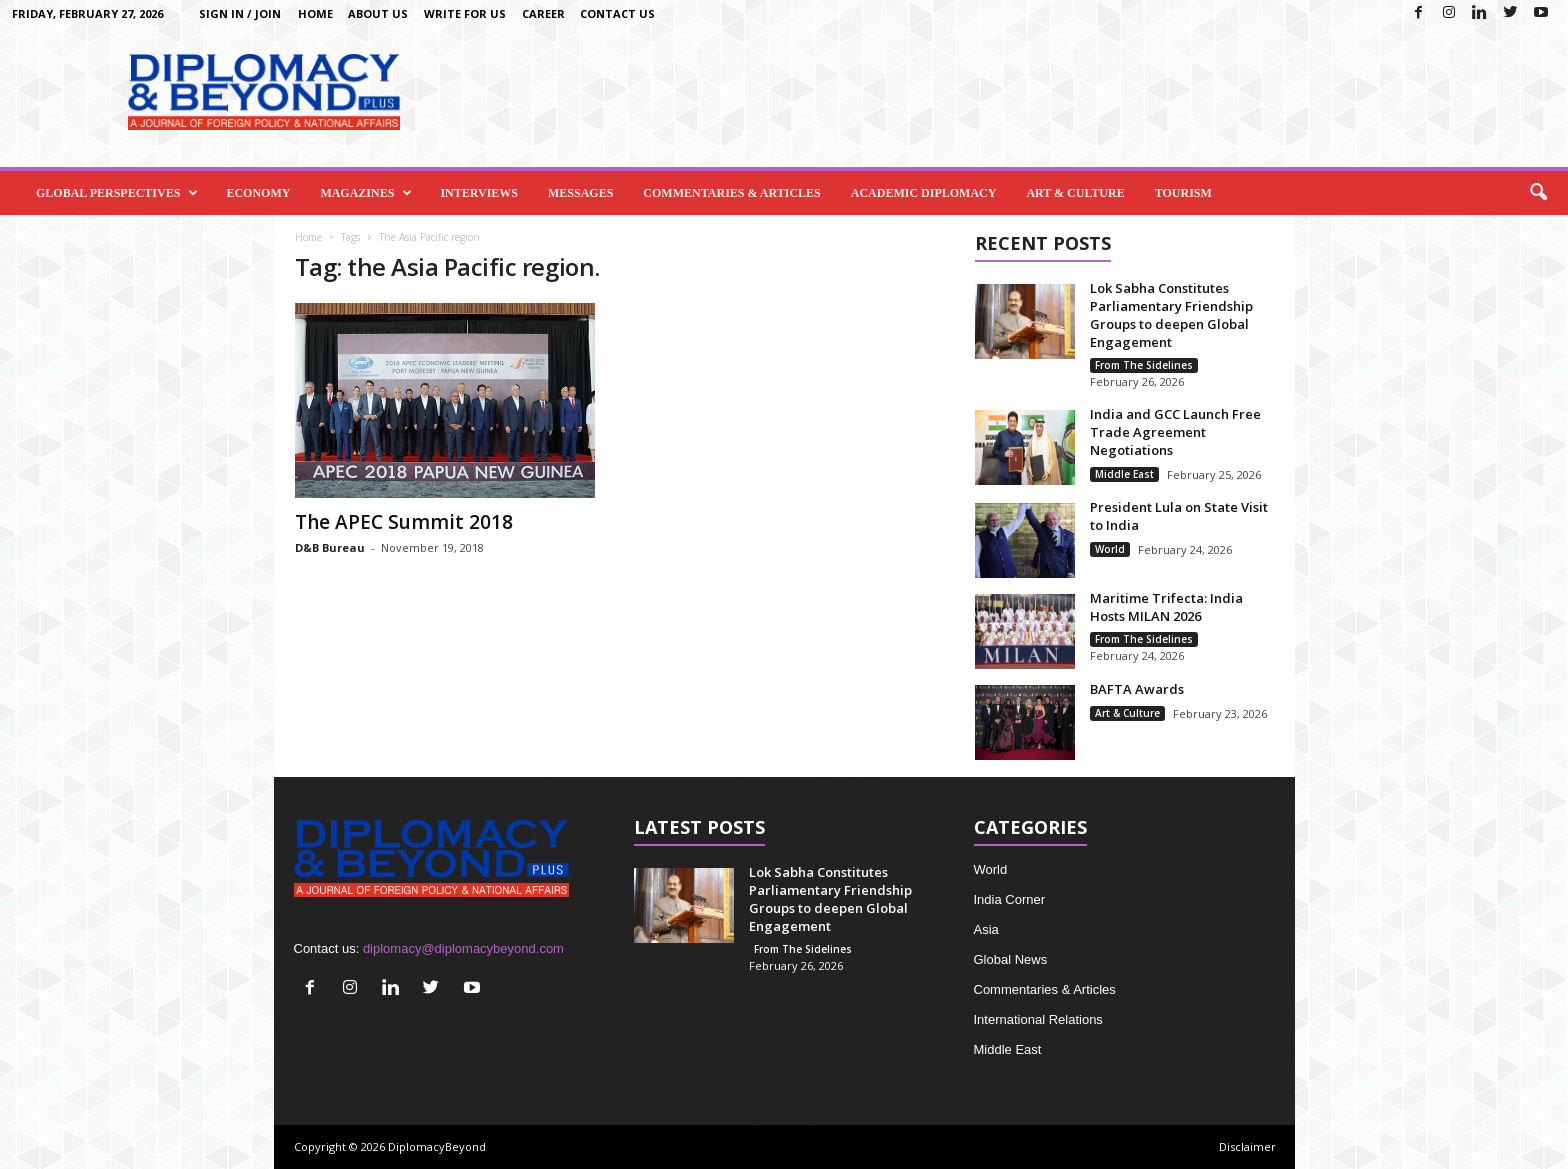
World (1110, 549)
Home (315, 13)
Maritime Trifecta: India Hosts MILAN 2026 (1166, 607)
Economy (258, 193)
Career (543, 13)
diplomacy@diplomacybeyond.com (463, 948)
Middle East (1124, 474)
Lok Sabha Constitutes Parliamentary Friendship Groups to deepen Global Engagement (1171, 315)
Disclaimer (1247, 1146)
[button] (1538, 193)
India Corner (1010, 899)
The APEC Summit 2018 (404, 522)
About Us (378, 13)
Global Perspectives (117, 193)
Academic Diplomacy (924, 193)
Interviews (479, 193)
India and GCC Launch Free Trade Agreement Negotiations (1175, 432)
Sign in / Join (240, 13)
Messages (580, 193)
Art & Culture (1075, 193)
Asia (986, 929)
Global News (1011, 959)
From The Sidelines (1144, 365)
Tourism (1183, 193)
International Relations (1038, 1019)
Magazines (366, 193)
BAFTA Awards (1137, 689)
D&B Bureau (330, 547)
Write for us (465, 13)
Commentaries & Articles (731, 193)
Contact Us (617, 13)
